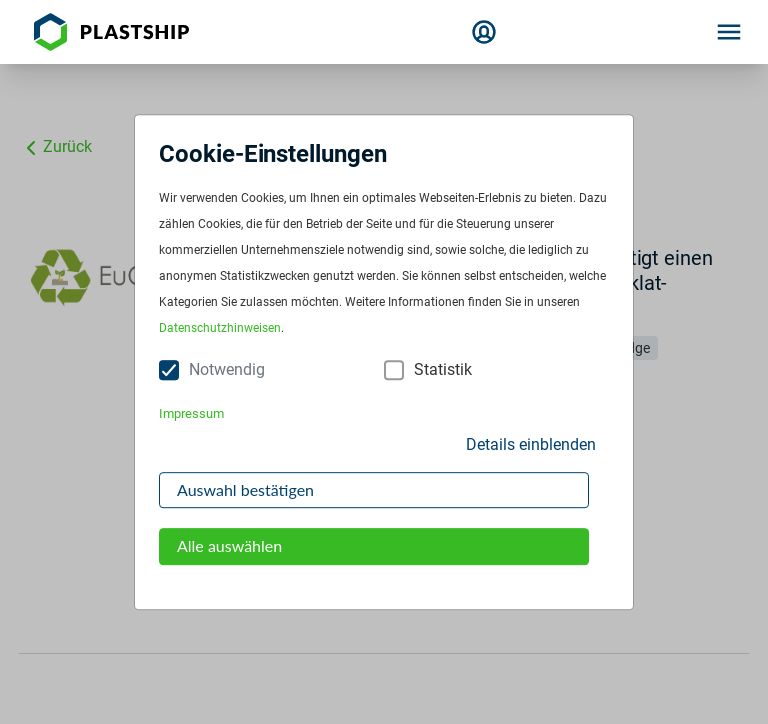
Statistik (443, 370)
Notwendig (227, 370)
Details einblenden (531, 444)
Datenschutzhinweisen (220, 329)
